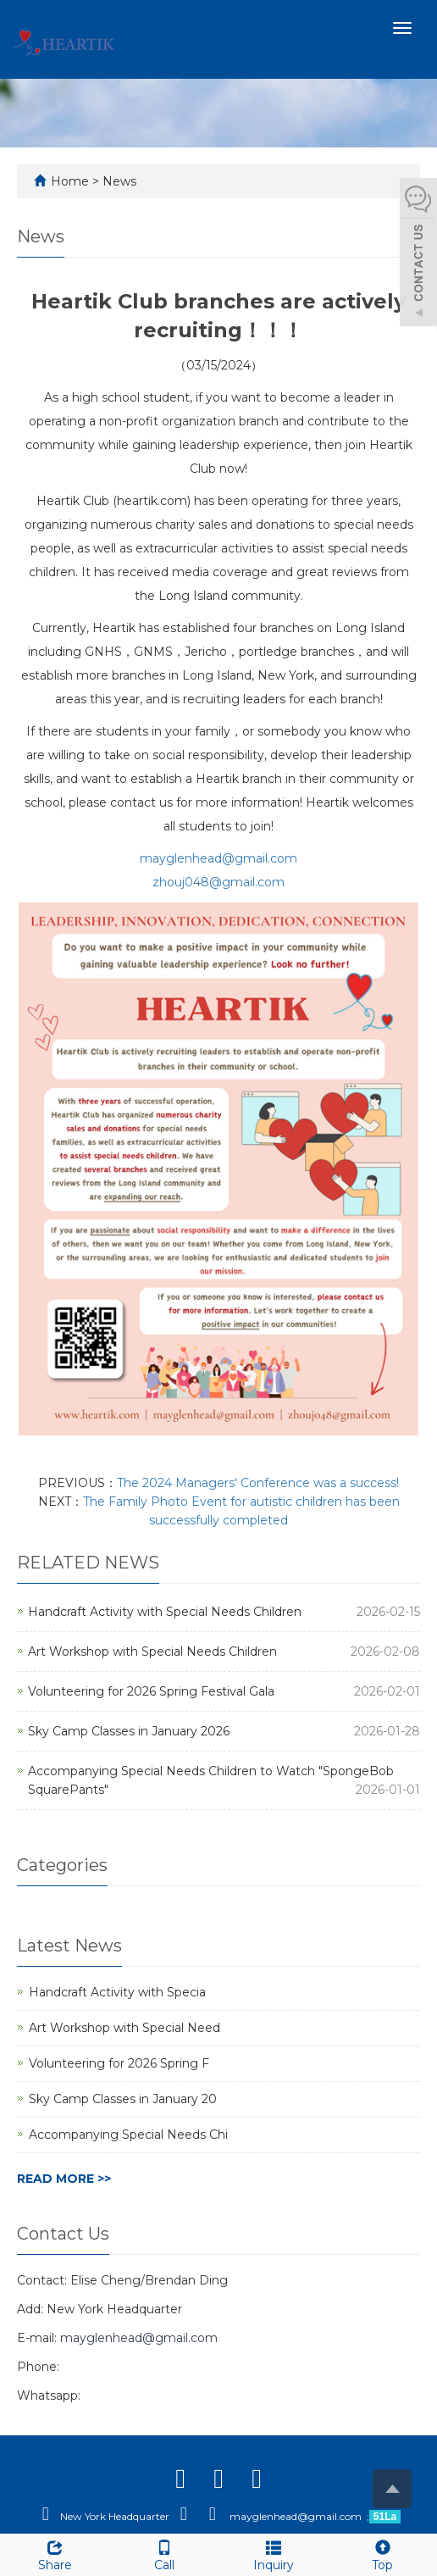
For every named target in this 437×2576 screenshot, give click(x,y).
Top (382, 2553)
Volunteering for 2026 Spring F (119, 2063)
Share (54, 2553)
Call (163, 2553)
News (119, 181)
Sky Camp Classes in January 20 (123, 2099)
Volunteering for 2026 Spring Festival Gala (151, 1691)
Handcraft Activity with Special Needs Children (164, 1611)
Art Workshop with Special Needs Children (152, 1651)
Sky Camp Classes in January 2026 (129, 1731)
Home (70, 181)
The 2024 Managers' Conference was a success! (258, 1483)
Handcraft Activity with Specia (117, 1992)
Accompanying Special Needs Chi (128, 2134)
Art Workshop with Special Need (124, 2027)
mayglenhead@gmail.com (218, 858)
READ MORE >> (64, 2178)
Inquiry (273, 2553)
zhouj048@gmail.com (218, 882)
